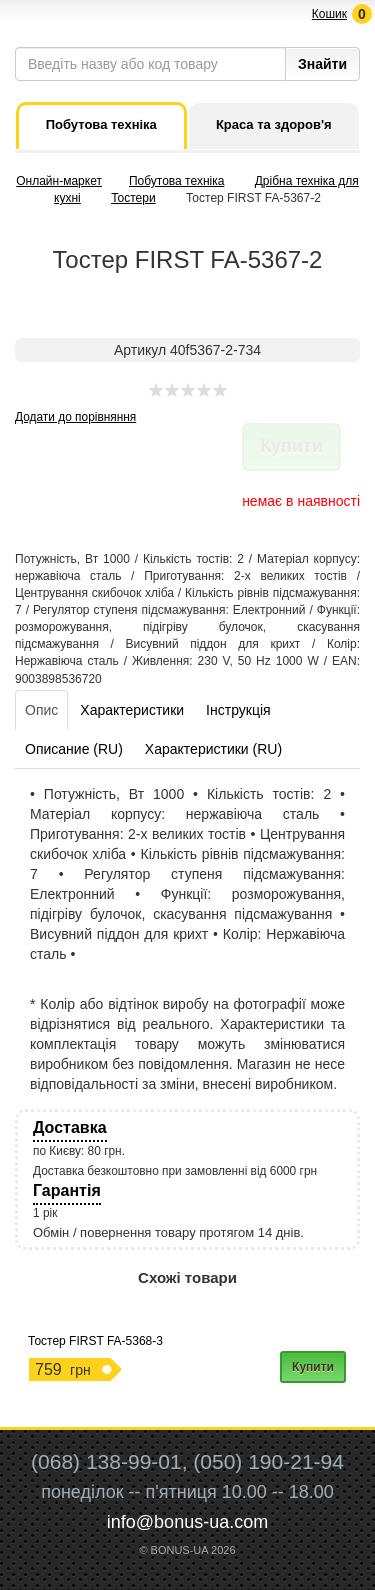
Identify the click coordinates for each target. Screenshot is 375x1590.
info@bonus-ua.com (187, 1522)
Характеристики (132, 710)
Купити (313, 1367)
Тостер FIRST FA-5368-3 (95, 1341)
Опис (41, 710)
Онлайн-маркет (59, 181)
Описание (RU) (74, 749)
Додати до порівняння (75, 417)
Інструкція (238, 710)
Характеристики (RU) (213, 749)
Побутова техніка (176, 181)
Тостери (133, 198)
